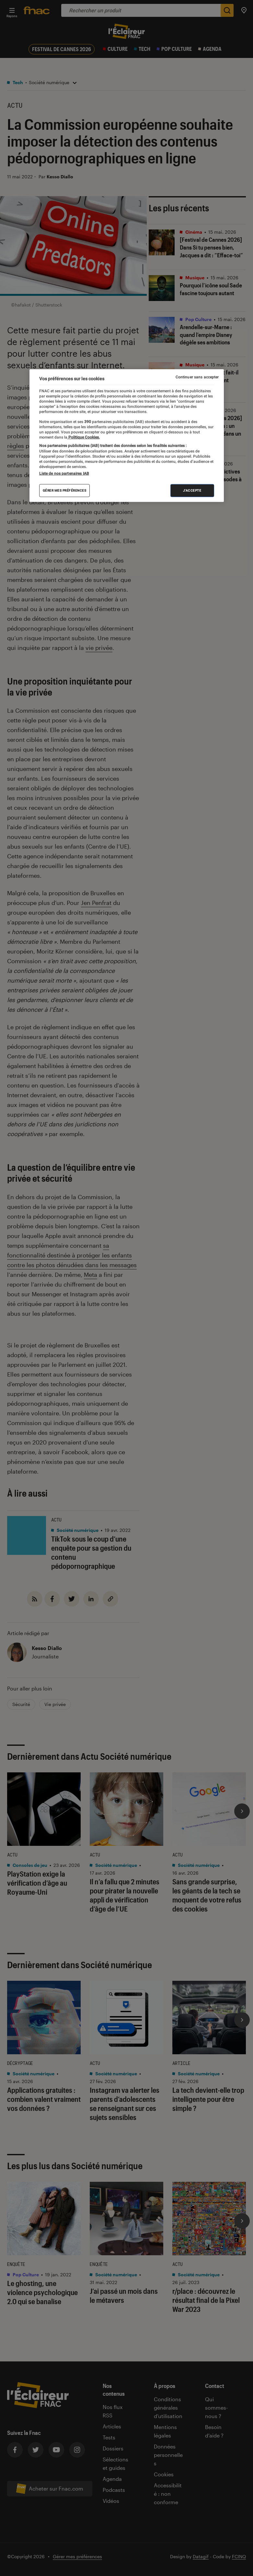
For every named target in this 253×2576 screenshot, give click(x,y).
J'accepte (192, 490)
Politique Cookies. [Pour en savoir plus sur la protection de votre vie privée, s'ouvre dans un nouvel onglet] (83, 437)
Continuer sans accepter (197, 376)
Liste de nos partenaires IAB (64, 473)
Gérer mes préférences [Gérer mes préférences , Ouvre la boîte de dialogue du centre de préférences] (64, 490)
